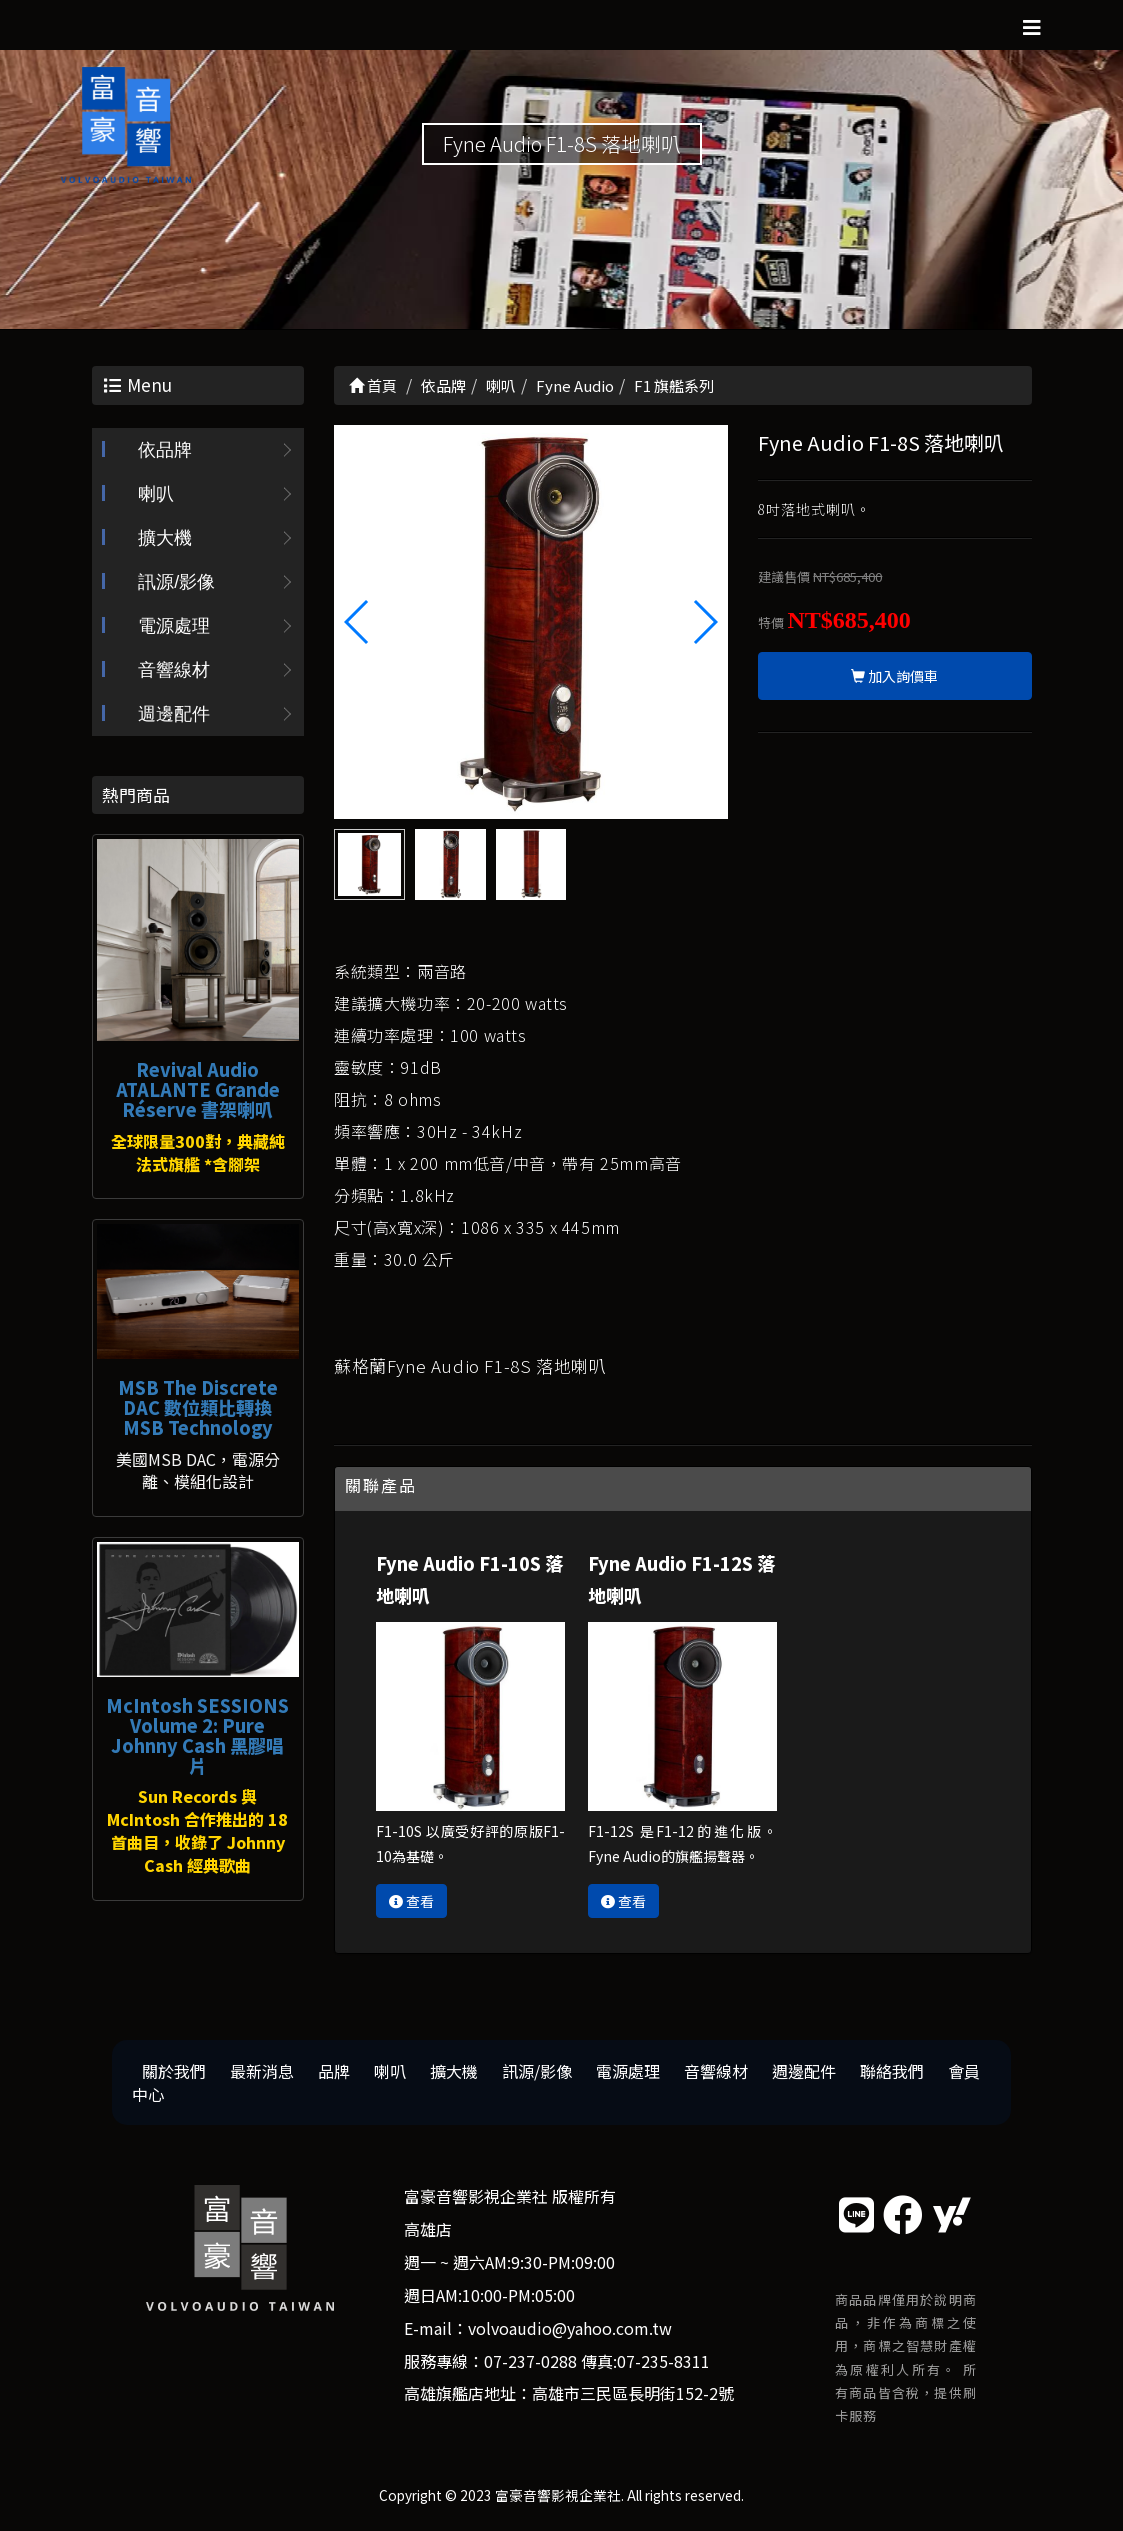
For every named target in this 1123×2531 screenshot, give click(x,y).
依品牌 (165, 450)
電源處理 (174, 626)
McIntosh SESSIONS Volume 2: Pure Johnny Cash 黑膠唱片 (197, 1734)
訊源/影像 (176, 582)
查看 (411, 1901)
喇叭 (156, 494)
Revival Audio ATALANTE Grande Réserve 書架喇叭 (198, 1089)
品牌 (334, 2071)
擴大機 (165, 538)
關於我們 (174, 2071)
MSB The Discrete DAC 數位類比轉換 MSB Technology (198, 1407)
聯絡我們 (892, 2071)
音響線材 (174, 670)
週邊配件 (174, 714)
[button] (704, 622)
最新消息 (262, 2071)
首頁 (373, 385)
